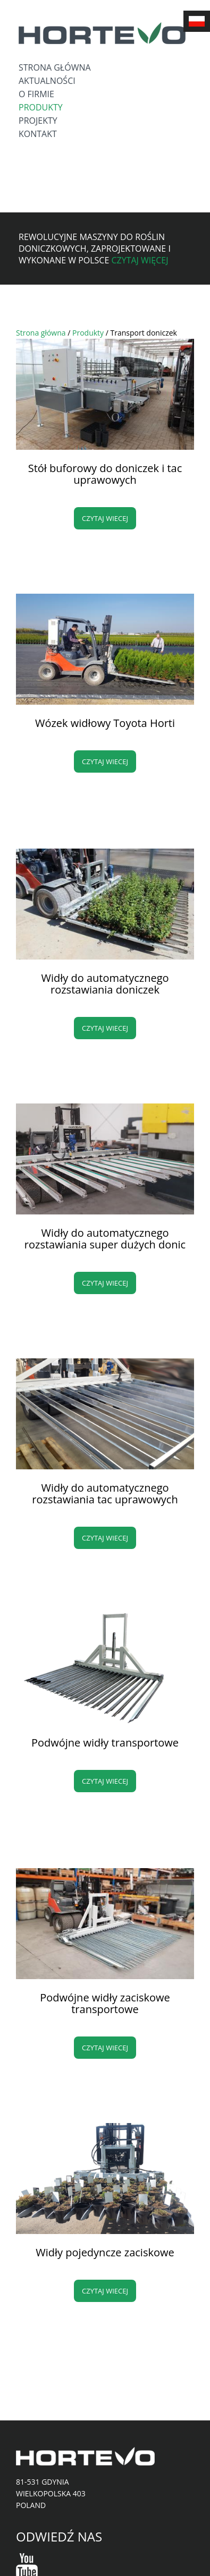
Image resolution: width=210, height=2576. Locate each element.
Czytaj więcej (139, 260)
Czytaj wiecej (105, 518)
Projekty (38, 120)
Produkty (41, 107)
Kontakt (38, 134)
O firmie (36, 94)
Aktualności (47, 81)
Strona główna (55, 67)
